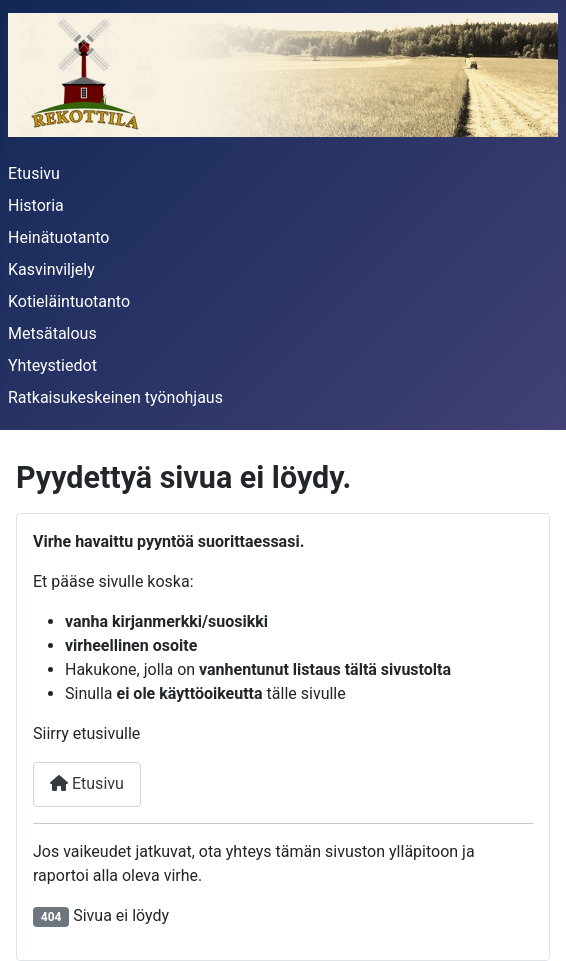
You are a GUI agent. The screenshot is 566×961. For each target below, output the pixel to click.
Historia (36, 205)
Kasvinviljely (51, 269)
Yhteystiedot (52, 365)
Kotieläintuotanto (69, 301)
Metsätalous (52, 333)
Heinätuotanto (58, 237)
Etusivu (34, 173)
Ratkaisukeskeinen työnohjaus (115, 397)
